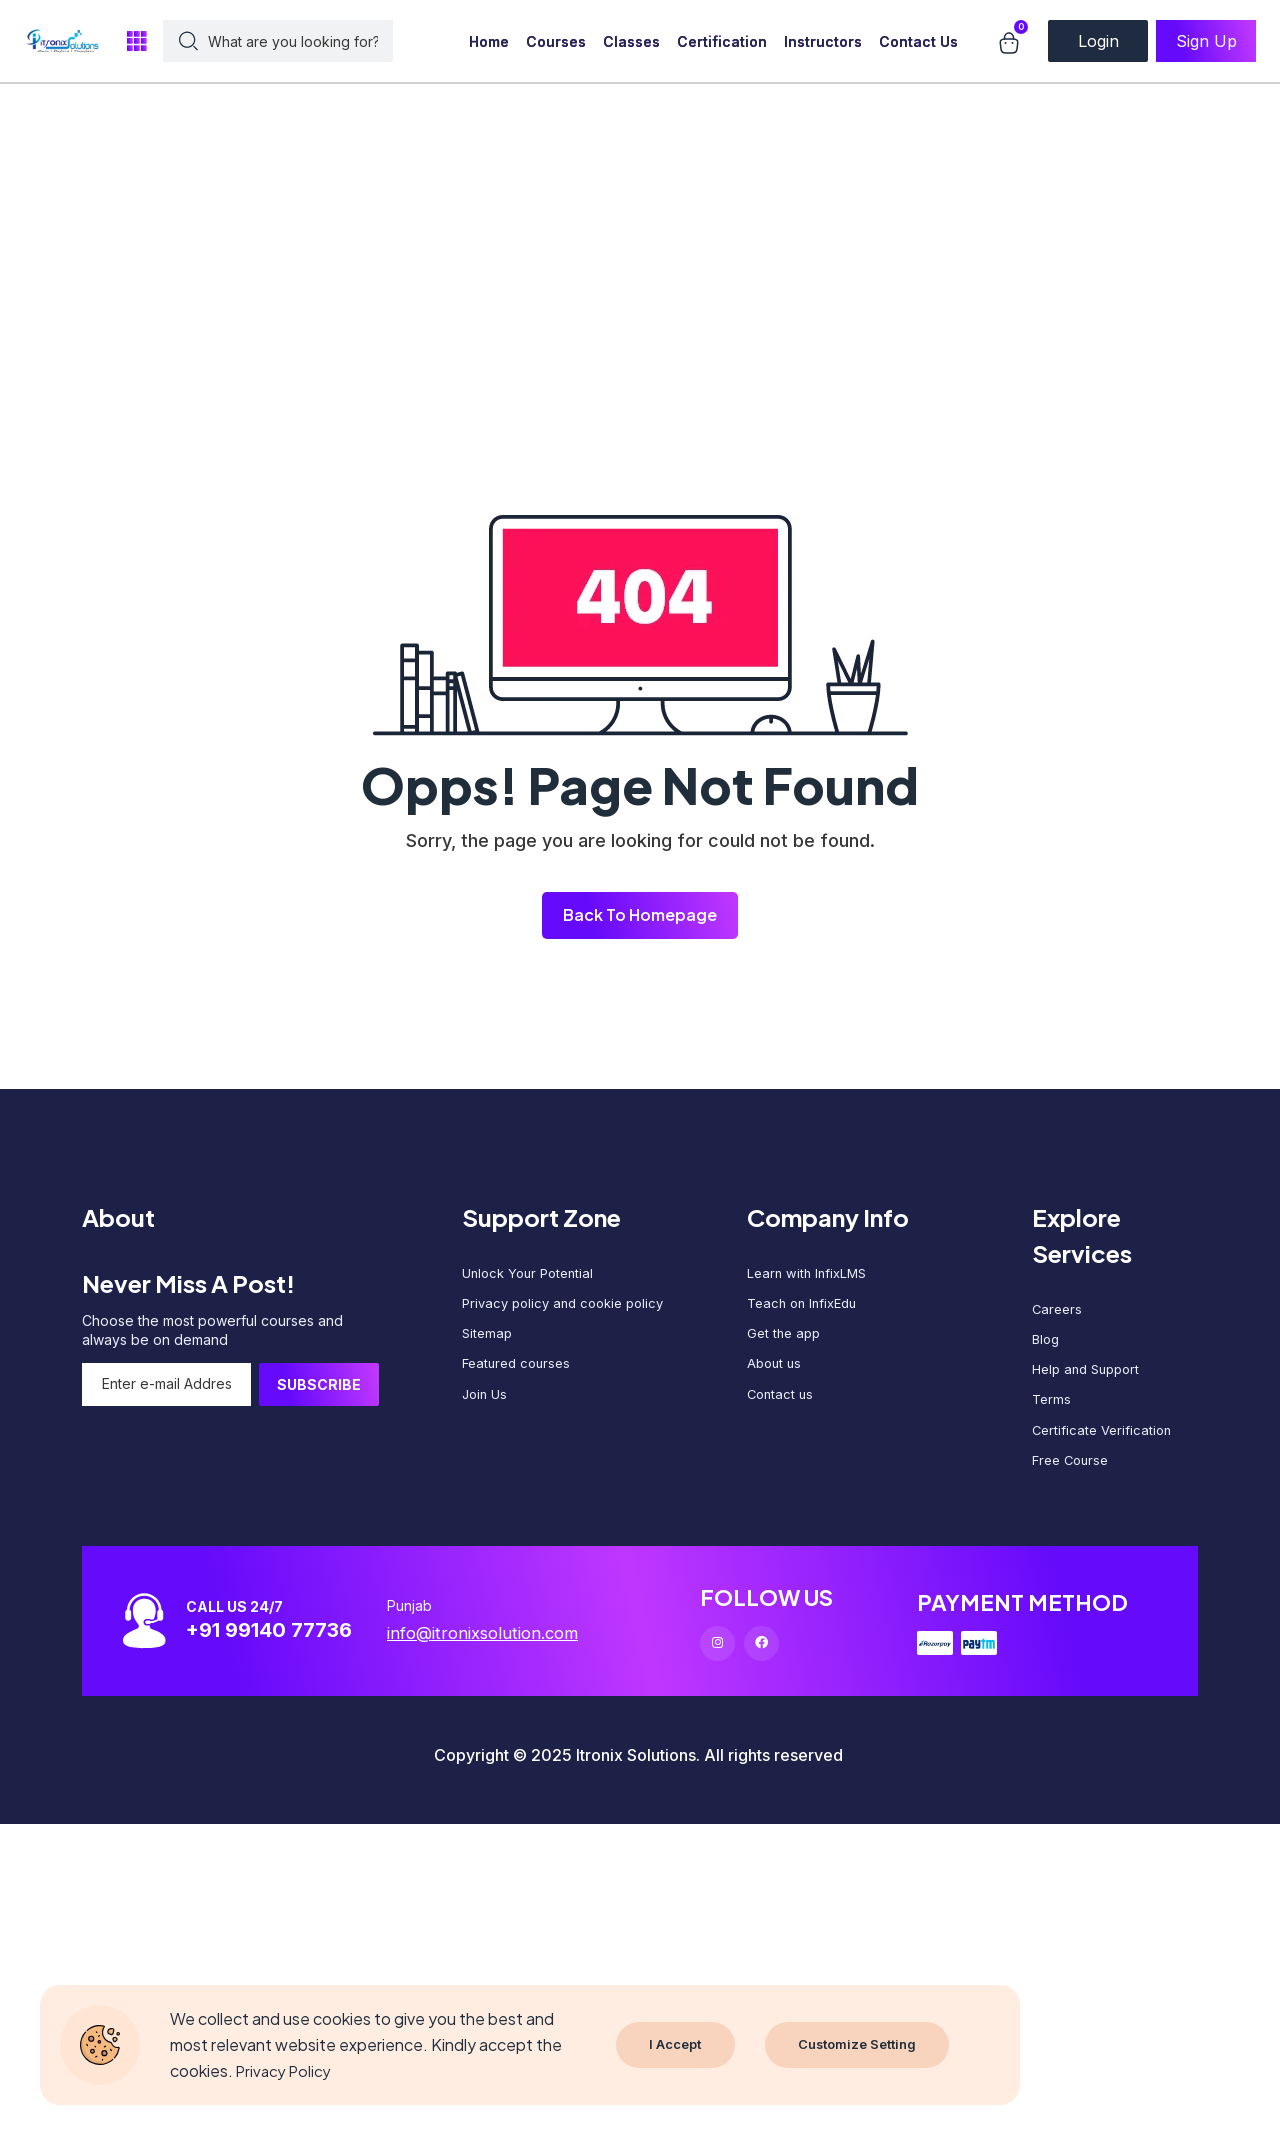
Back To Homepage (640, 915)
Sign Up (1206, 41)
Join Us (486, 1412)
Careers (1058, 1312)
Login (1098, 41)
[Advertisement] (600, 140)
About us (776, 1378)
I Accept (676, 2044)
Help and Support (1090, 1380)
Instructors (823, 41)
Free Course (1073, 1482)
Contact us (782, 1412)
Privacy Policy (287, 2070)
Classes (631, 41)
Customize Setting (862, 2044)
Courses (556, 41)
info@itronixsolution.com (503, 1662)
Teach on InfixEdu (806, 1310)
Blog (1047, 1346)
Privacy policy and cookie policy (570, 1310)
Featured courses (520, 1378)
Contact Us (918, 41)
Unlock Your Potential (532, 1276)
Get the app (786, 1344)
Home (489, 41)
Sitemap (488, 1344)
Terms (1052, 1414)
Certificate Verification (1105, 1448)
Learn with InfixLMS (810, 1276)
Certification (722, 41)
